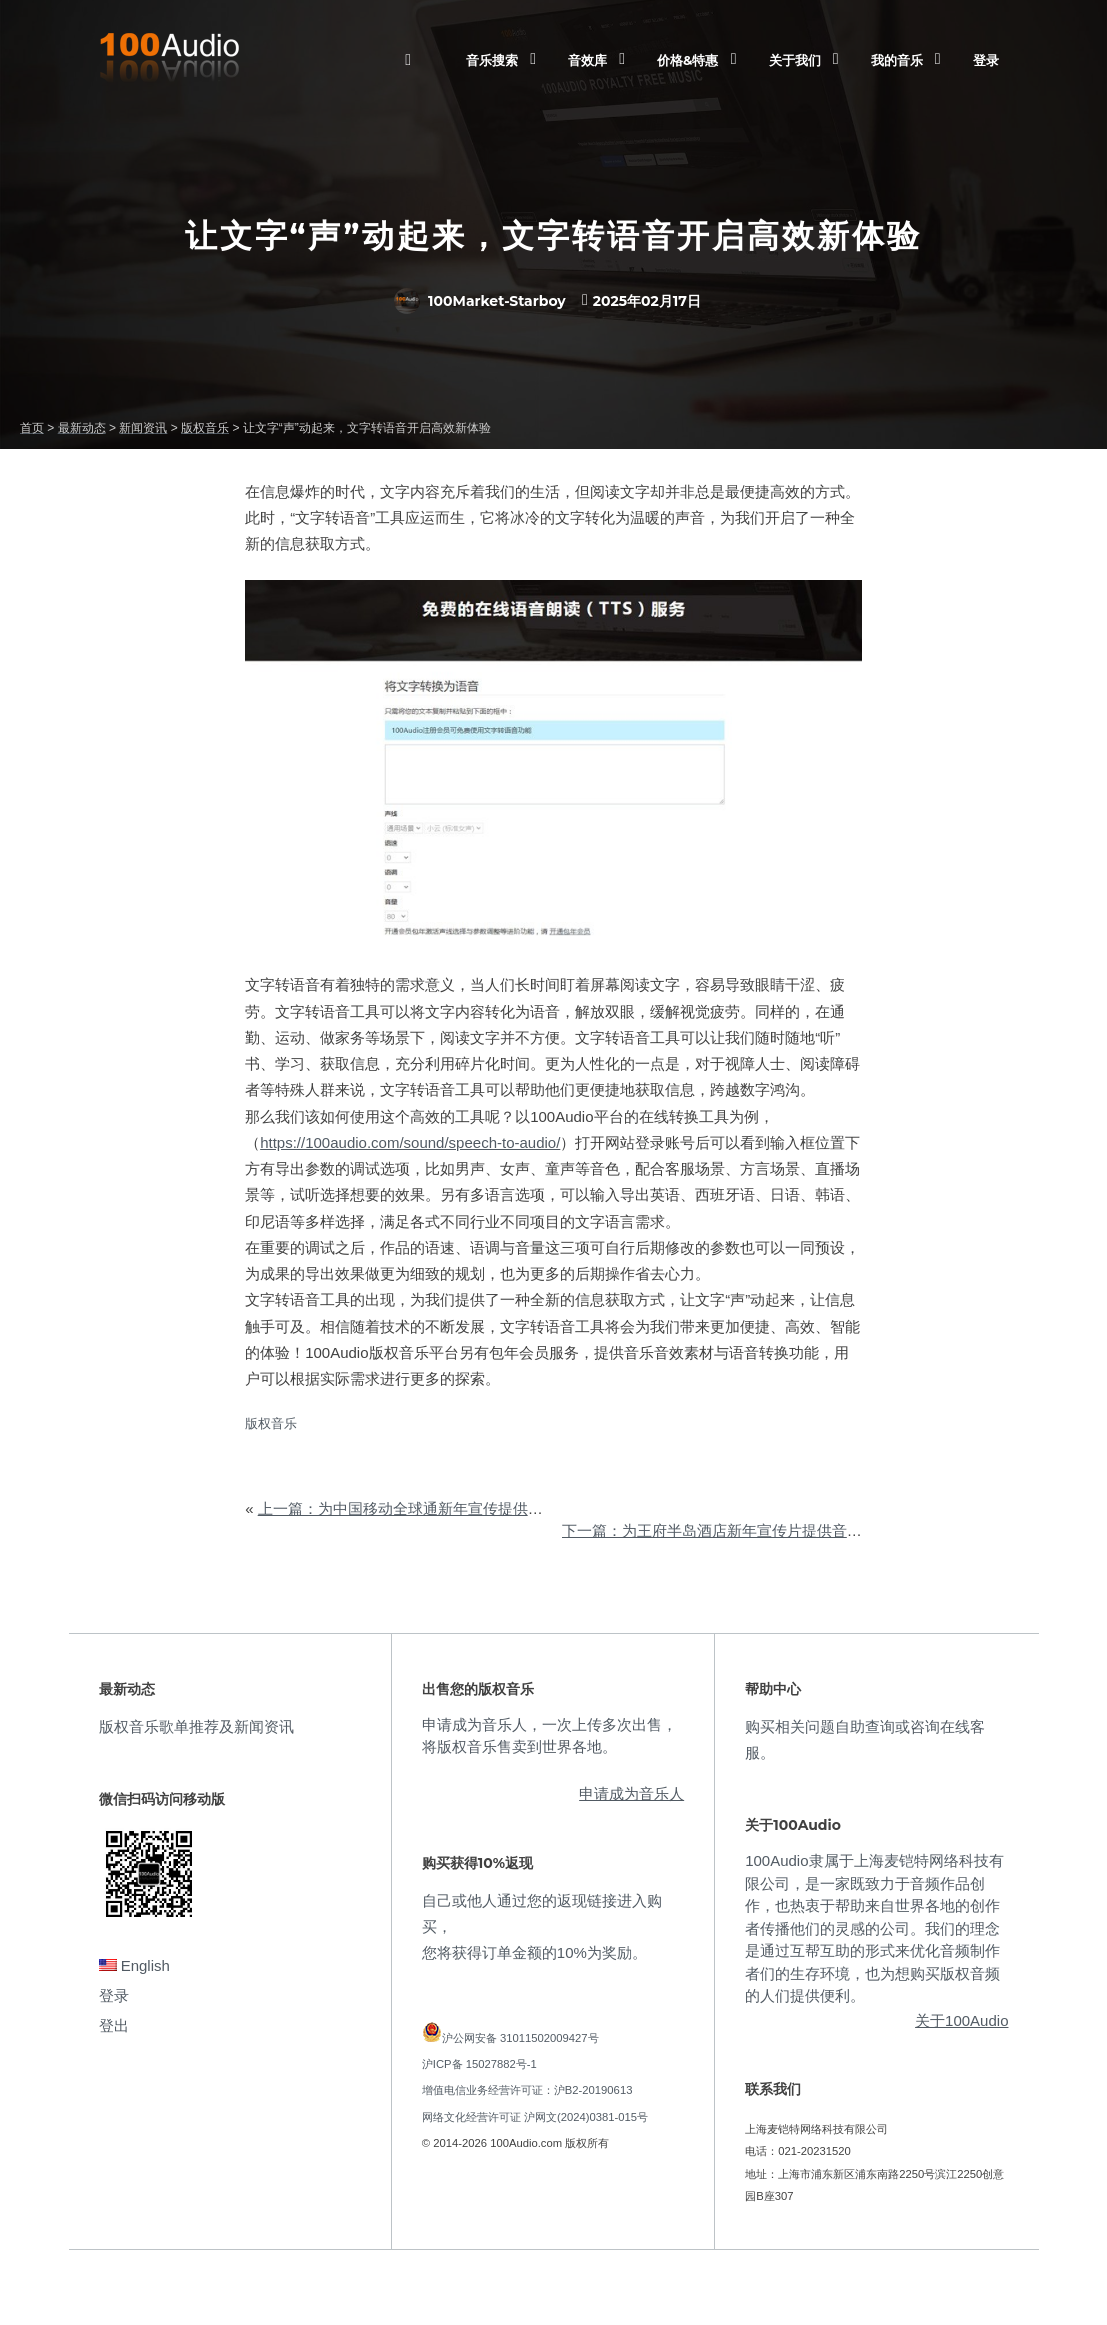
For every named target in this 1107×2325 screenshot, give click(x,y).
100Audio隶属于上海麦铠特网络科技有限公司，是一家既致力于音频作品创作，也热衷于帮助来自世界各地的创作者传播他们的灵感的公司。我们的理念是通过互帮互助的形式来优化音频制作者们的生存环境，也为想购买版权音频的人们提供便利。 (874, 1928)
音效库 (587, 60)
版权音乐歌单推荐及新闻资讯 (196, 1726)
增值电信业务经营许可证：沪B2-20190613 (527, 2090)
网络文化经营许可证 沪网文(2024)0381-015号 (535, 2117)
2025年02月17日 (647, 301)
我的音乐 (897, 60)
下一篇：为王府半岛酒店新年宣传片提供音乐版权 (727, 1530)
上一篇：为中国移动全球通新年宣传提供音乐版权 (423, 1508)
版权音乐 (271, 1423)
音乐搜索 (492, 60)
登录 (986, 60)
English (134, 1965)
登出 (114, 2025)
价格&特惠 (687, 60)
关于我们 (795, 60)
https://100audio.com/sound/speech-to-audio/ (410, 1142)
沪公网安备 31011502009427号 (520, 2038)
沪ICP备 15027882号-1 (479, 2064)
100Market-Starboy (480, 301)
